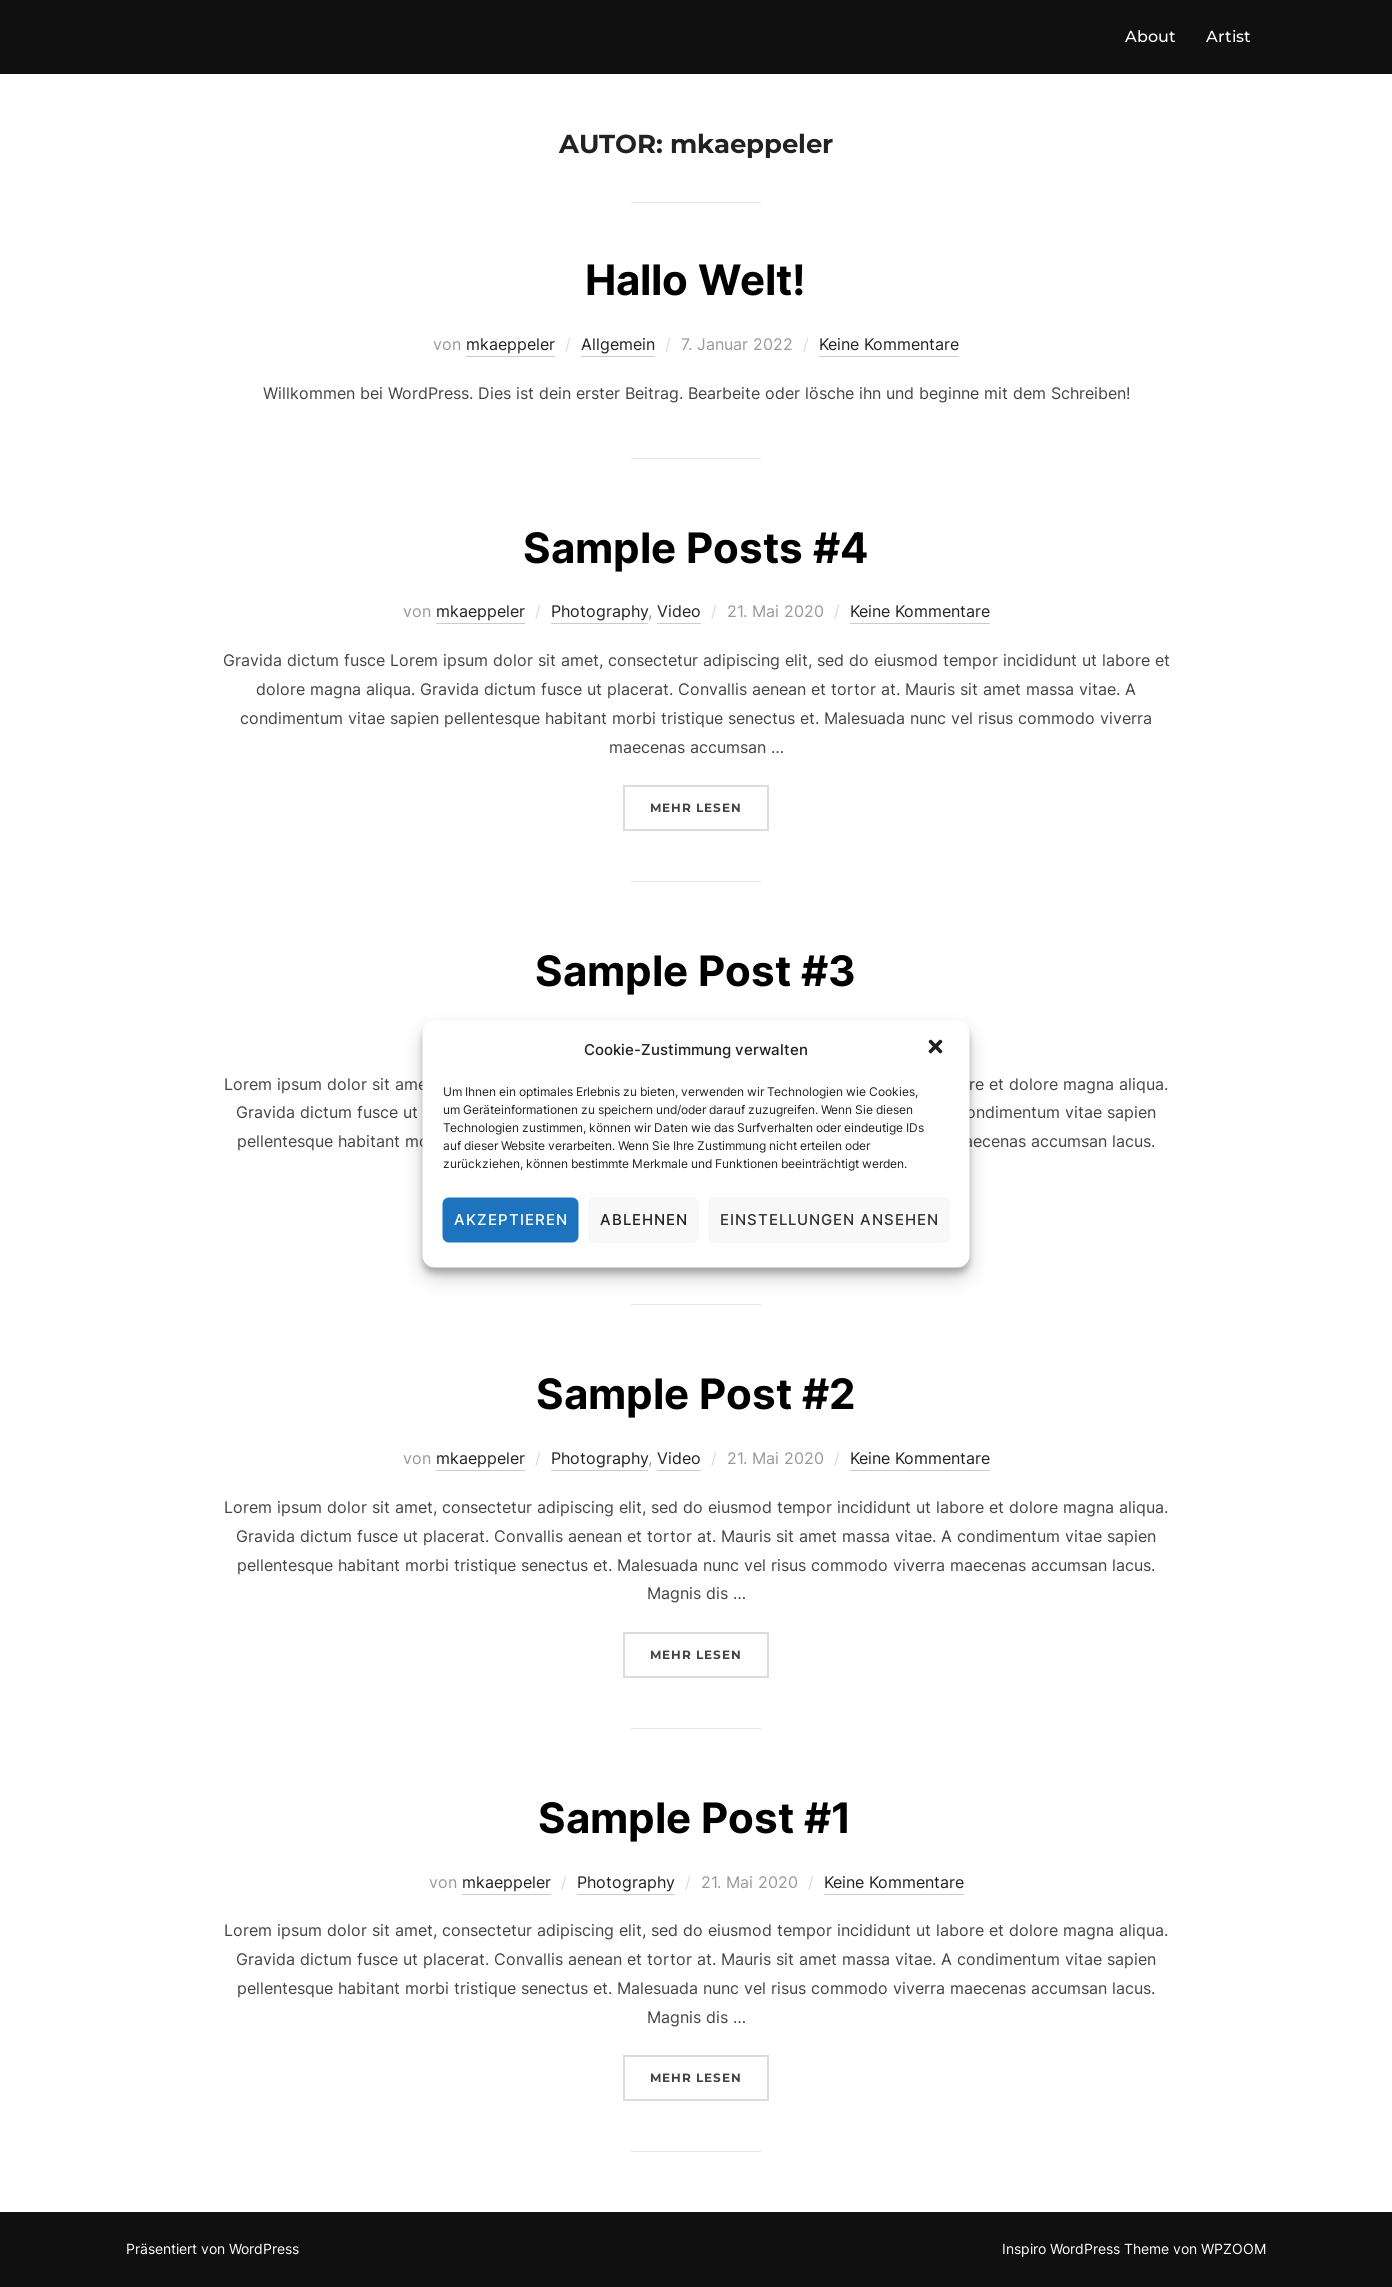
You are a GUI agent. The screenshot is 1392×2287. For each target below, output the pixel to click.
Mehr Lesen (709, 805)
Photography (599, 611)
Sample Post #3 (695, 970)
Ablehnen (644, 1219)
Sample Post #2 (695, 1393)
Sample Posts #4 (695, 547)
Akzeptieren (511, 1219)
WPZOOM (1233, 2248)
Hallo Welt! (695, 279)
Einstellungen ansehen (829, 1219)
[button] (938, 1049)
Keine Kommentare (889, 344)
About (1150, 36)
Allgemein (618, 344)
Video (679, 611)
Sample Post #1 (695, 1817)
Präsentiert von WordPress (212, 2248)
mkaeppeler (510, 344)
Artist (1228, 36)
